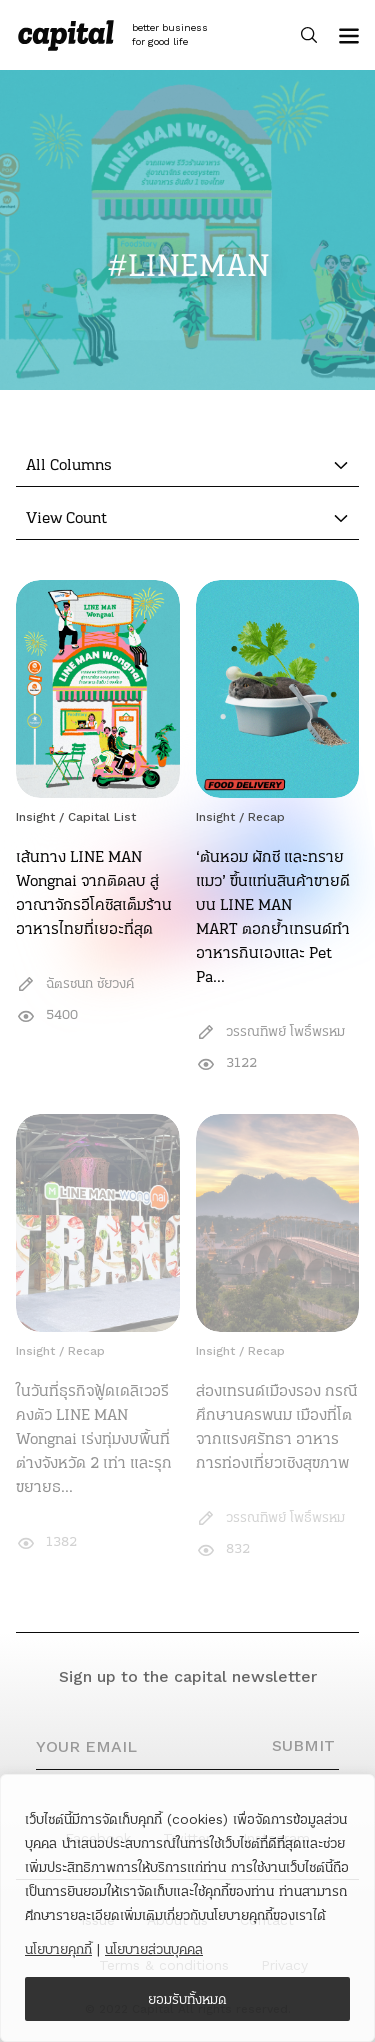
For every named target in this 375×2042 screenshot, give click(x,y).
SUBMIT (303, 1745)
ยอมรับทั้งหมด (187, 1999)
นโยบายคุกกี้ (58, 1949)
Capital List (102, 817)
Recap (266, 817)
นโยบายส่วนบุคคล (154, 1949)
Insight (35, 817)
